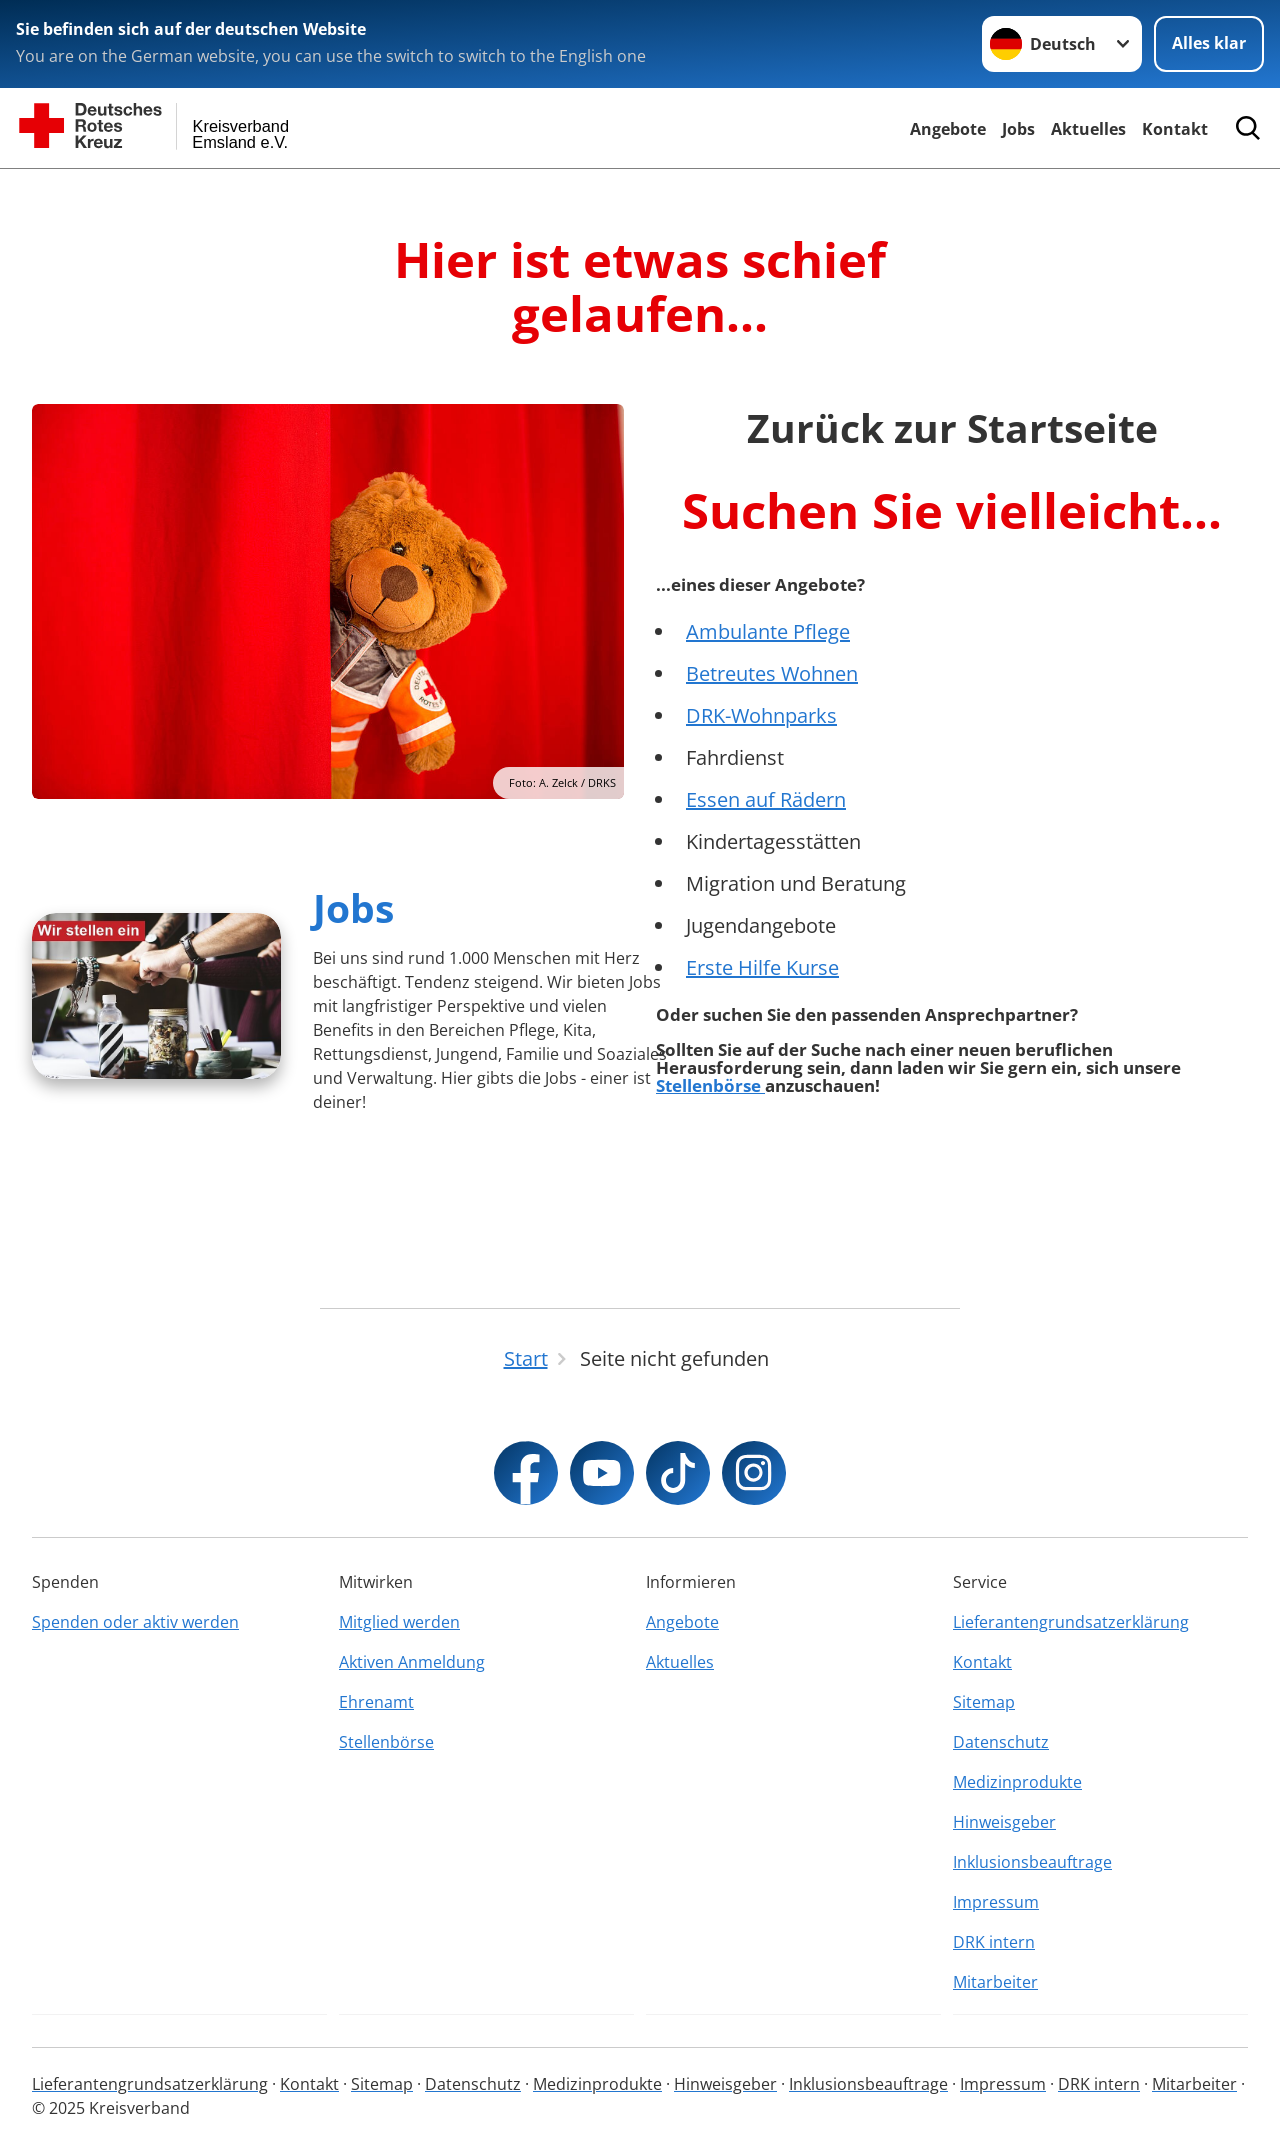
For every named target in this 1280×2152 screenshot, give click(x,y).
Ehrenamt (376, 1702)
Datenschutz (1001, 1742)
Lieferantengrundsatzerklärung (1071, 1622)
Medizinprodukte (1017, 1782)
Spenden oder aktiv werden (135, 1622)
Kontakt (1175, 129)
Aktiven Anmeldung (412, 1662)
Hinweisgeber (1004, 1822)
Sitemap (984, 1702)
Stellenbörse (710, 1085)
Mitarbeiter (995, 1982)
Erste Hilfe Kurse (762, 967)
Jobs (1018, 129)
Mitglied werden (399, 1622)
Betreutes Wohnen (772, 673)
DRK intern (994, 1942)
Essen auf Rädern (766, 799)
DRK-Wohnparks (761, 715)
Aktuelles (1088, 129)
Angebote (948, 129)
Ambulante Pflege (768, 631)
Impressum (996, 1902)
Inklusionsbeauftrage (1032, 1862)
